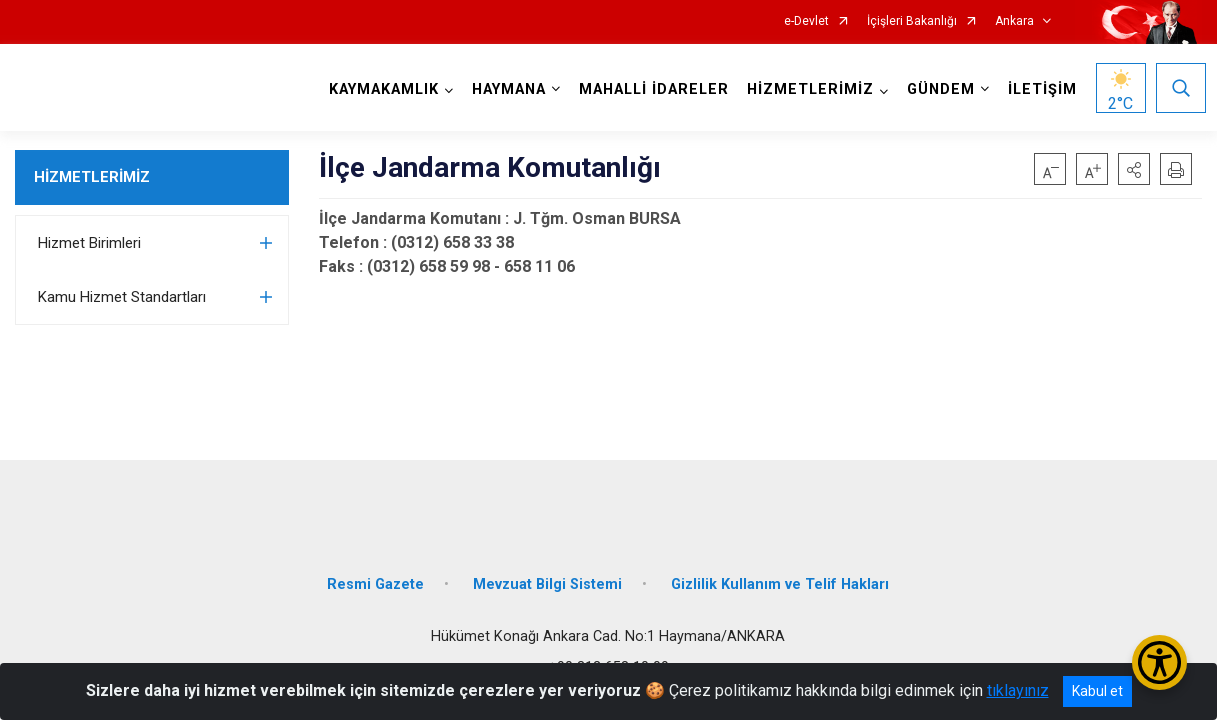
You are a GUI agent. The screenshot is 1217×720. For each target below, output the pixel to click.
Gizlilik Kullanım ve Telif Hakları (780, 572)
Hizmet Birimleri (89, 243)
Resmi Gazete (375, 572)
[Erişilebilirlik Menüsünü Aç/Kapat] (1159, 662)
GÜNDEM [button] (937, 89)
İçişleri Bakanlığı (912, 21)
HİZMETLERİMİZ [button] (806, 89)
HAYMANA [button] (505, 89)
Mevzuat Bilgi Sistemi (547, 572)
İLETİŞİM (1038, 89)
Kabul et (1097, 691)
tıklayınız (1018, 690)
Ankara (1014, 21)
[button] (1134, 169)
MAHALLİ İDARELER (650, 89)
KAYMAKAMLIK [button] (380, 89)
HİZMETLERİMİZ (92, 177)
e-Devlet (806, 21)
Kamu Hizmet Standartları (122, 297)
